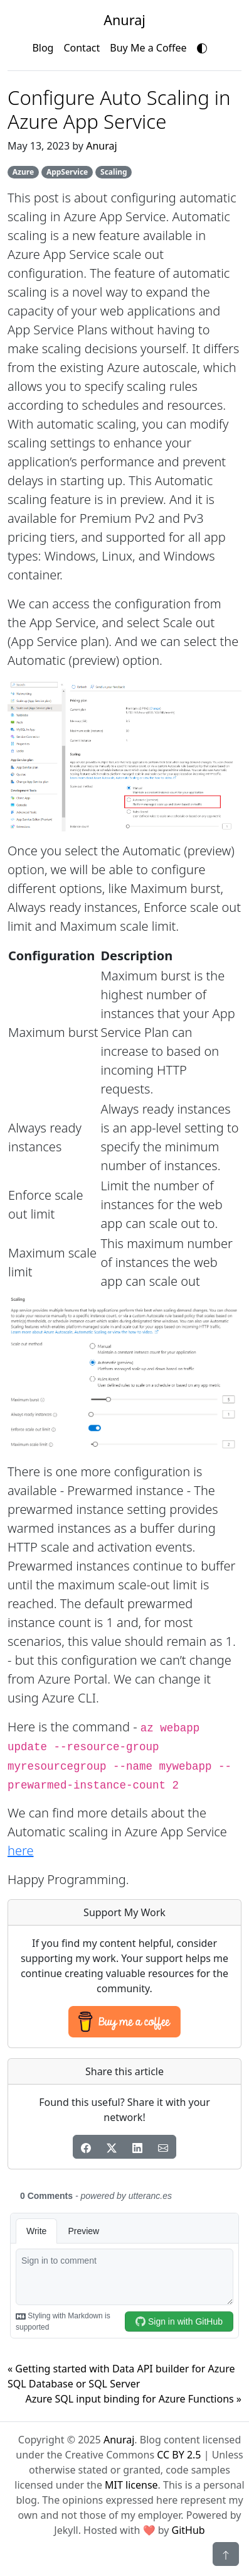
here (20, 1850)
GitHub (188, 2530)
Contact (81, 48)
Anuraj (101, 146)
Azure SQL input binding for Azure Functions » (133, 2399)
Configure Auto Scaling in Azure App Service (119, 109)
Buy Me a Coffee (148, 48)
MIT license (131, 2485)
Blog (42, 48)
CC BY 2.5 (179, 2455)
